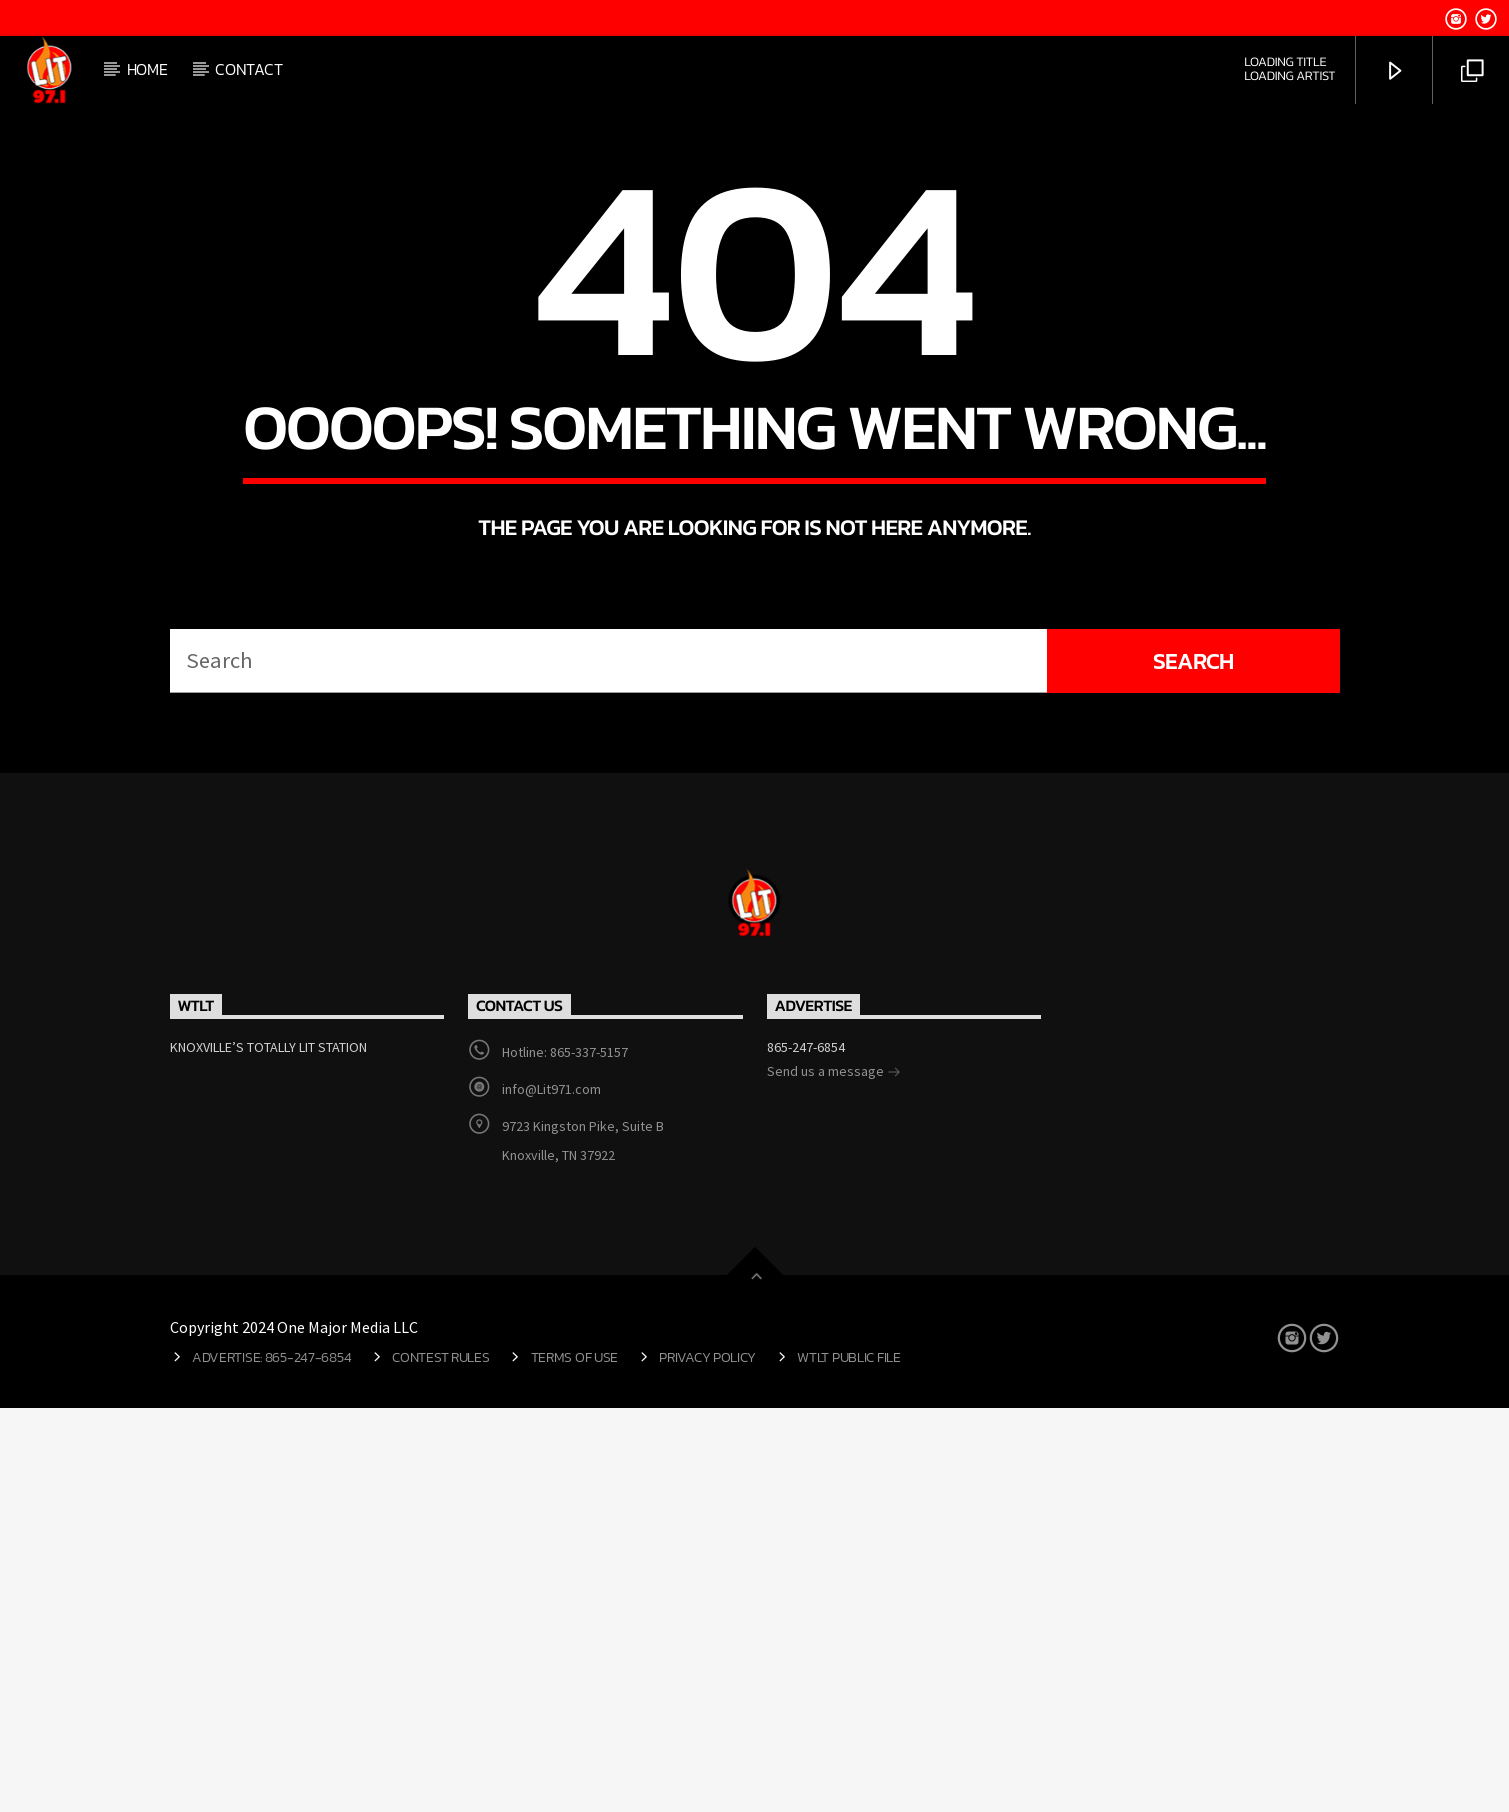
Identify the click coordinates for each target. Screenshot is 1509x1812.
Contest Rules (440, 1761)
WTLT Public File (848, 1761)
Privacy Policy (707, 1761)
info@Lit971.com (551, 1493)
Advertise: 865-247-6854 (271, 1761)
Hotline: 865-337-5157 (565, 1456)
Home (147, 69)
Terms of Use (575, 1761)
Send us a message (834, 1477)
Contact (248, 69)
